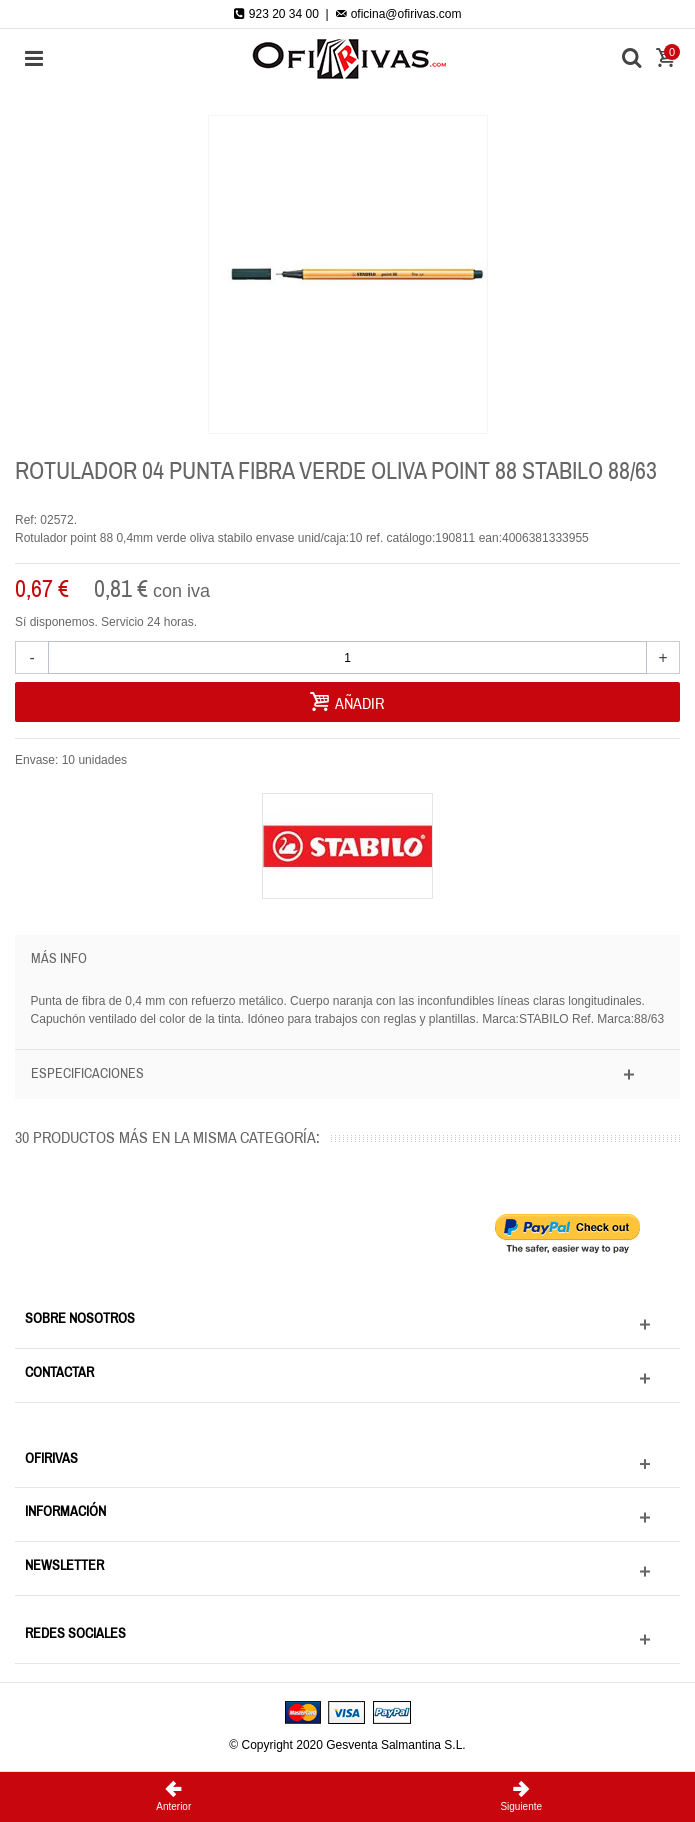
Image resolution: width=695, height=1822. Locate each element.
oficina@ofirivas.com (398, 14)
